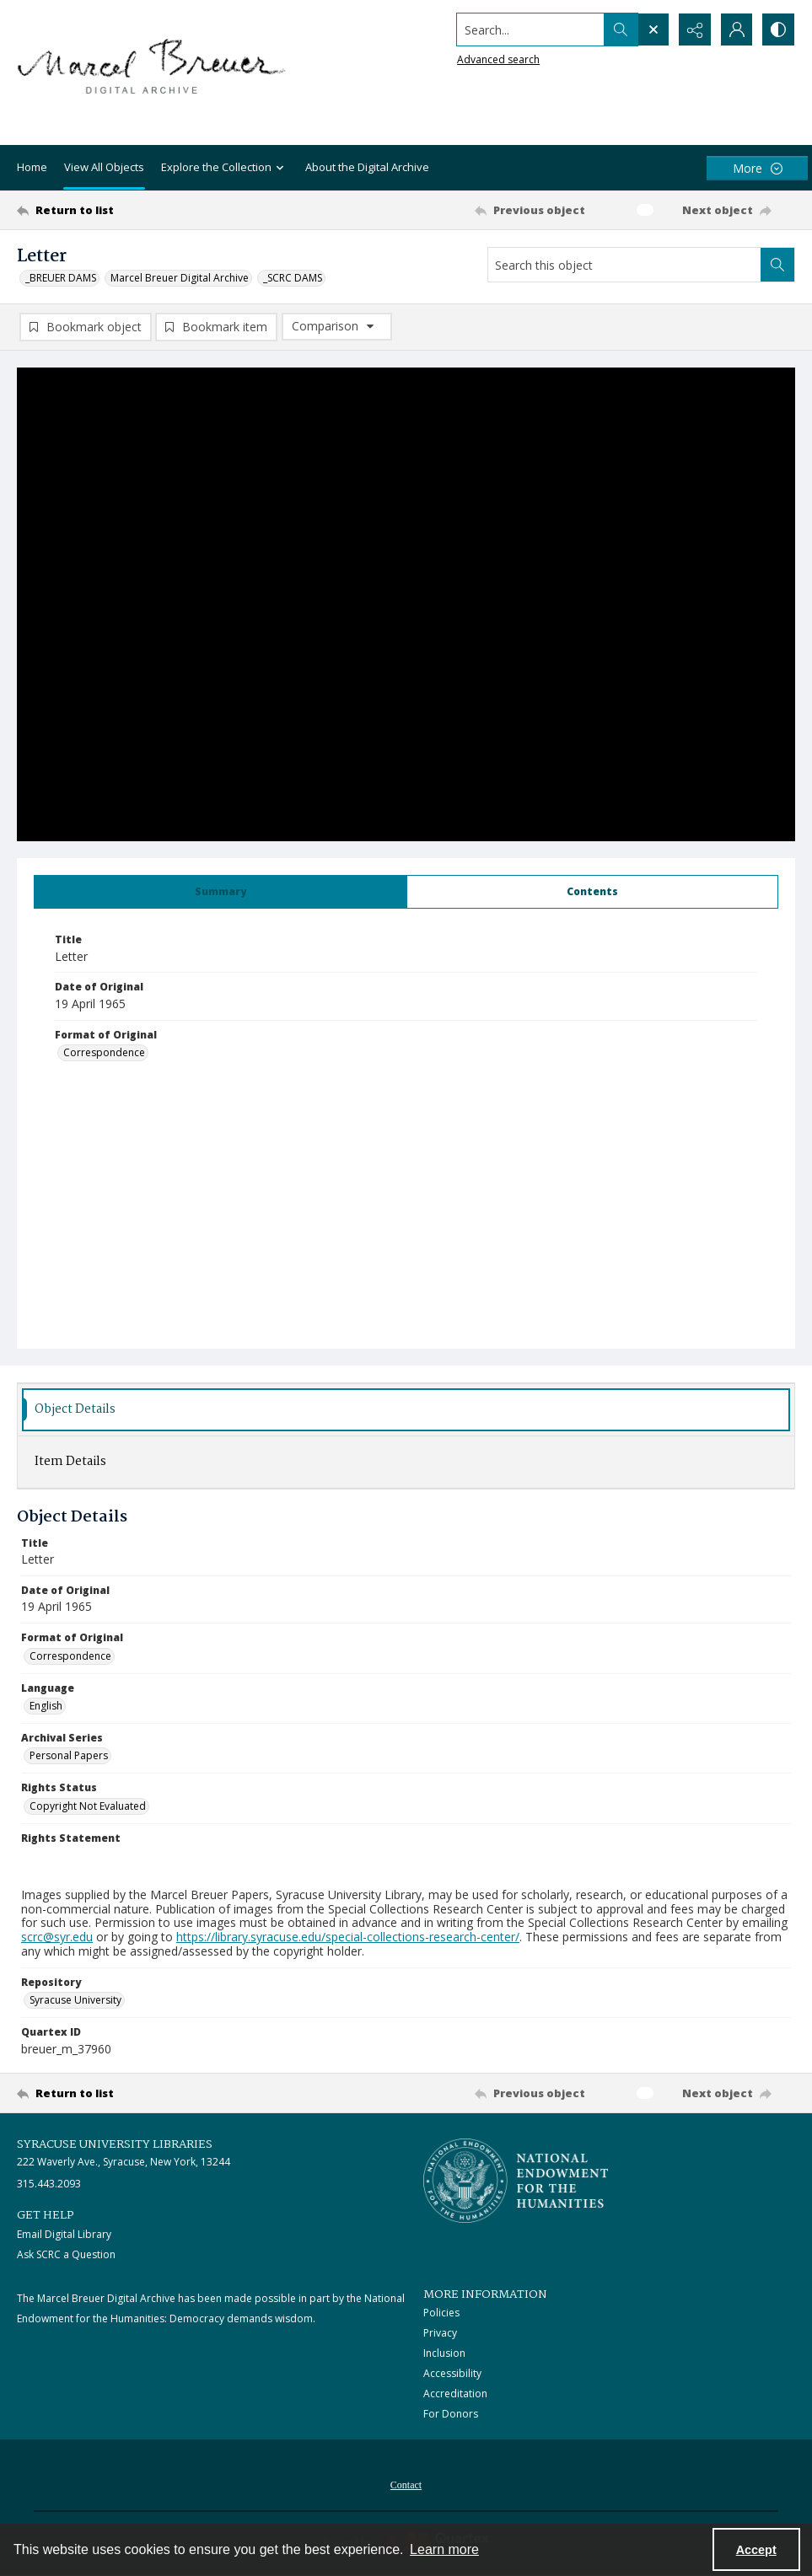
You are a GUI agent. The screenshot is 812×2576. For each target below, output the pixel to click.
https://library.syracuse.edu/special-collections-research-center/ (347, 1937)
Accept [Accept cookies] (756, 2550)
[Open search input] (652, 29)
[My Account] (736, 29)
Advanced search (496, 59)
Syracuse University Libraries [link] (114, 2144)
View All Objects (104, 166)
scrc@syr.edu (57, 1937)
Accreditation (455, 2393)
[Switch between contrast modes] (778, 29)
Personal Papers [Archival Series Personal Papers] (69, 1755)
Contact (406, 2485)
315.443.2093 (49, 2183)
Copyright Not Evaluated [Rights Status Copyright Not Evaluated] (88, 1806)
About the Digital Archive (367, 166)
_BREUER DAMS (60, 278)
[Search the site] (529, 29)
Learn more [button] (444, 2549)
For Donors (450, 2414)
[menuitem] (406, 2483)
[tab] (220, 892)
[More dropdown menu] (757, 168)
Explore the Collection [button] (224, 168)
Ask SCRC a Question (66, 2254)
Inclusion (444, 2353)
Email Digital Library (64, 2234)
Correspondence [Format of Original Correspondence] (104, 1052)
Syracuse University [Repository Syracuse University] (75, 2000)
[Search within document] (777, 265)
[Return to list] (122, 210)
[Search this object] (624, 265)
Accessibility (452, 2373)
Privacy (440, 2333)
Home (32, 166)
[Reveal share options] (694, 29)
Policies (441, 2312)
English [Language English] (46, 1706)
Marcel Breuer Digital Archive (179, 278)
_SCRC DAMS (292, 278)
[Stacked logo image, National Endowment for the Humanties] (516, 2181)
